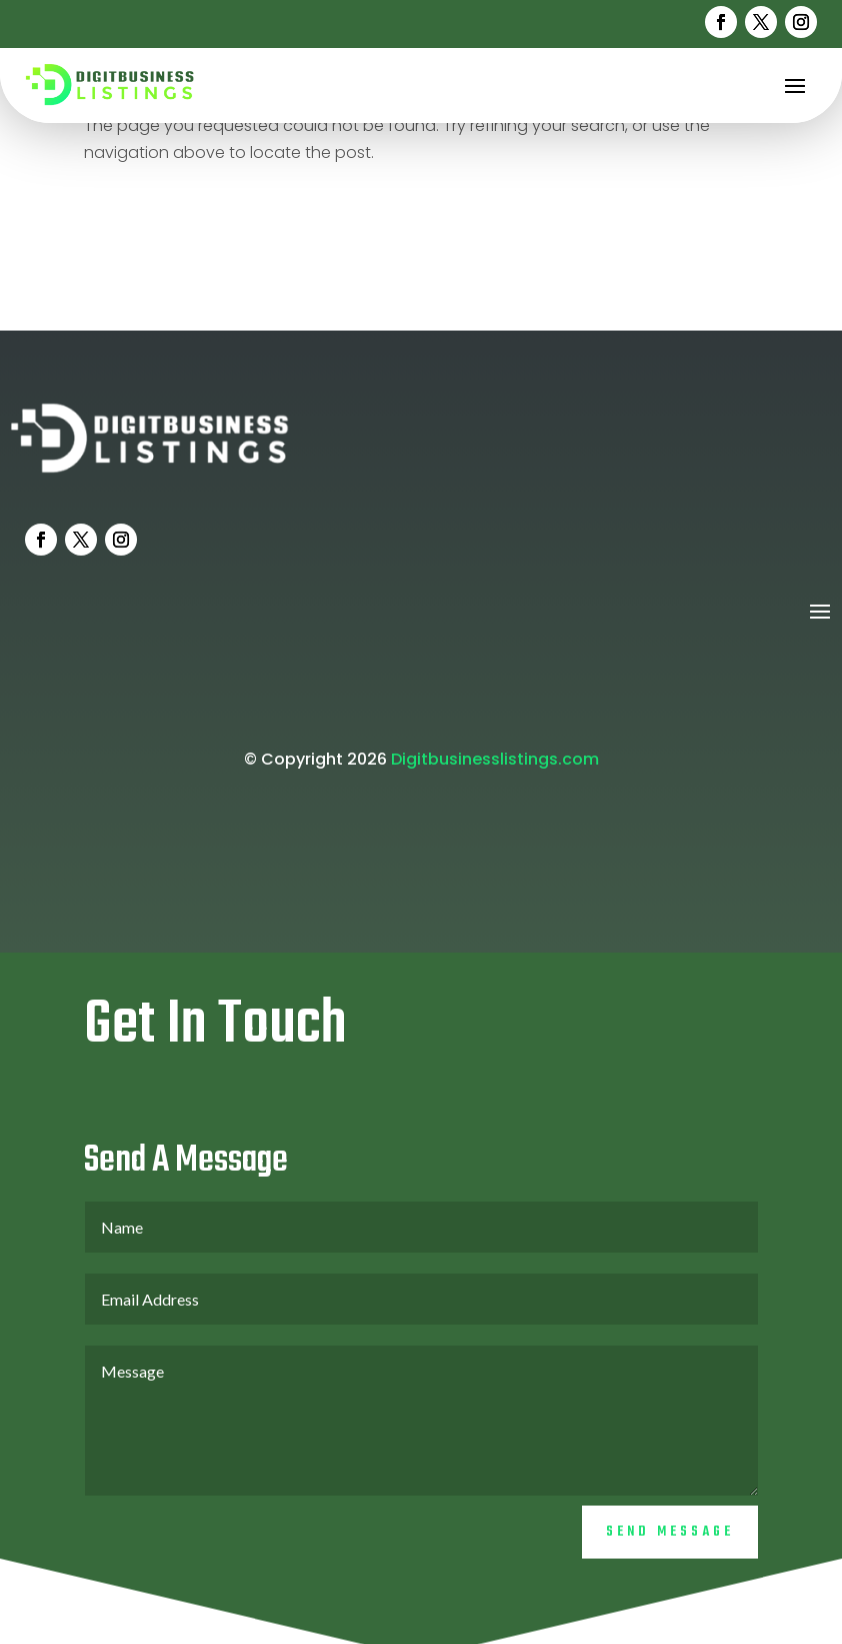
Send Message (670, 1549)
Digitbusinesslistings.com (495, 776)
